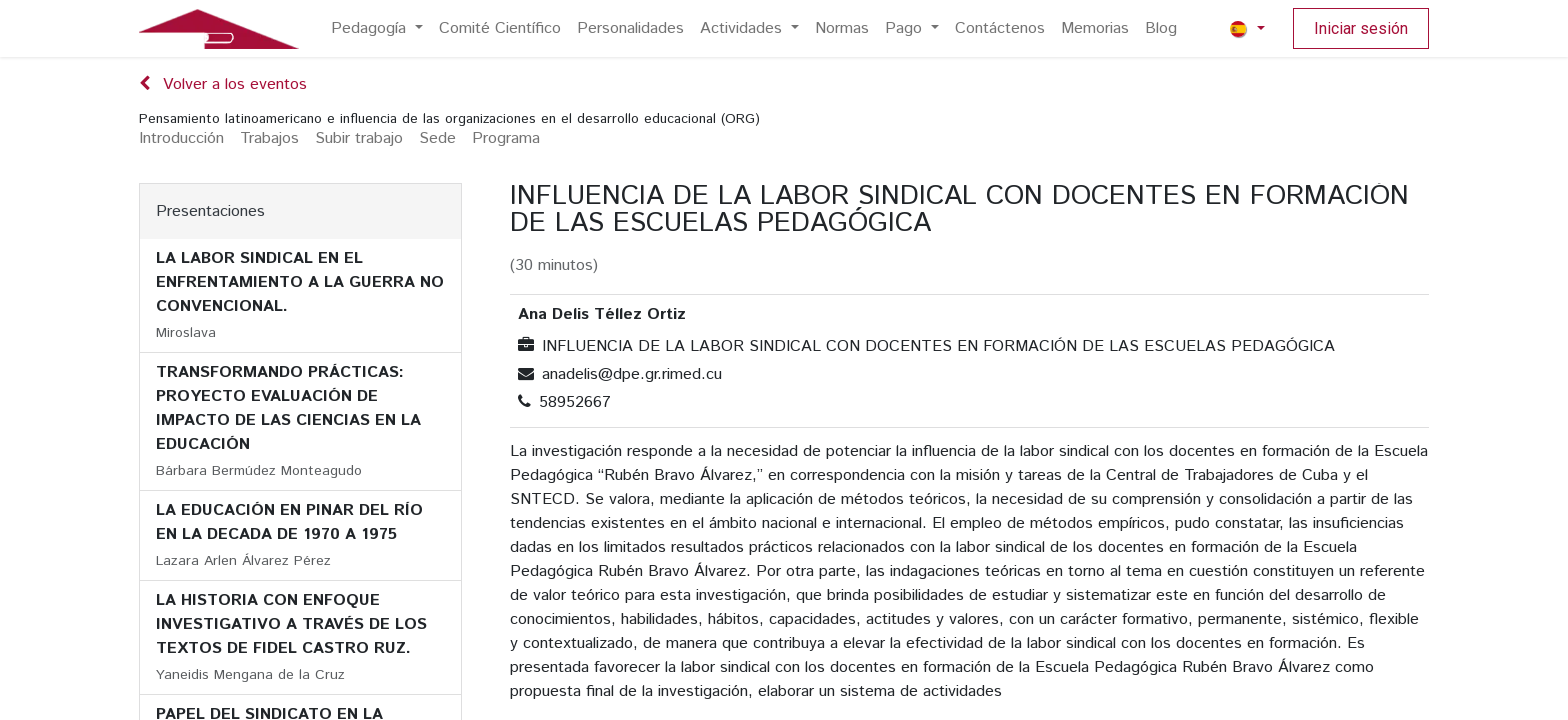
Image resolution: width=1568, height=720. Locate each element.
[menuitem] (377, 29)
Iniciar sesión (1361, 28)
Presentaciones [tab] (210, 211)
